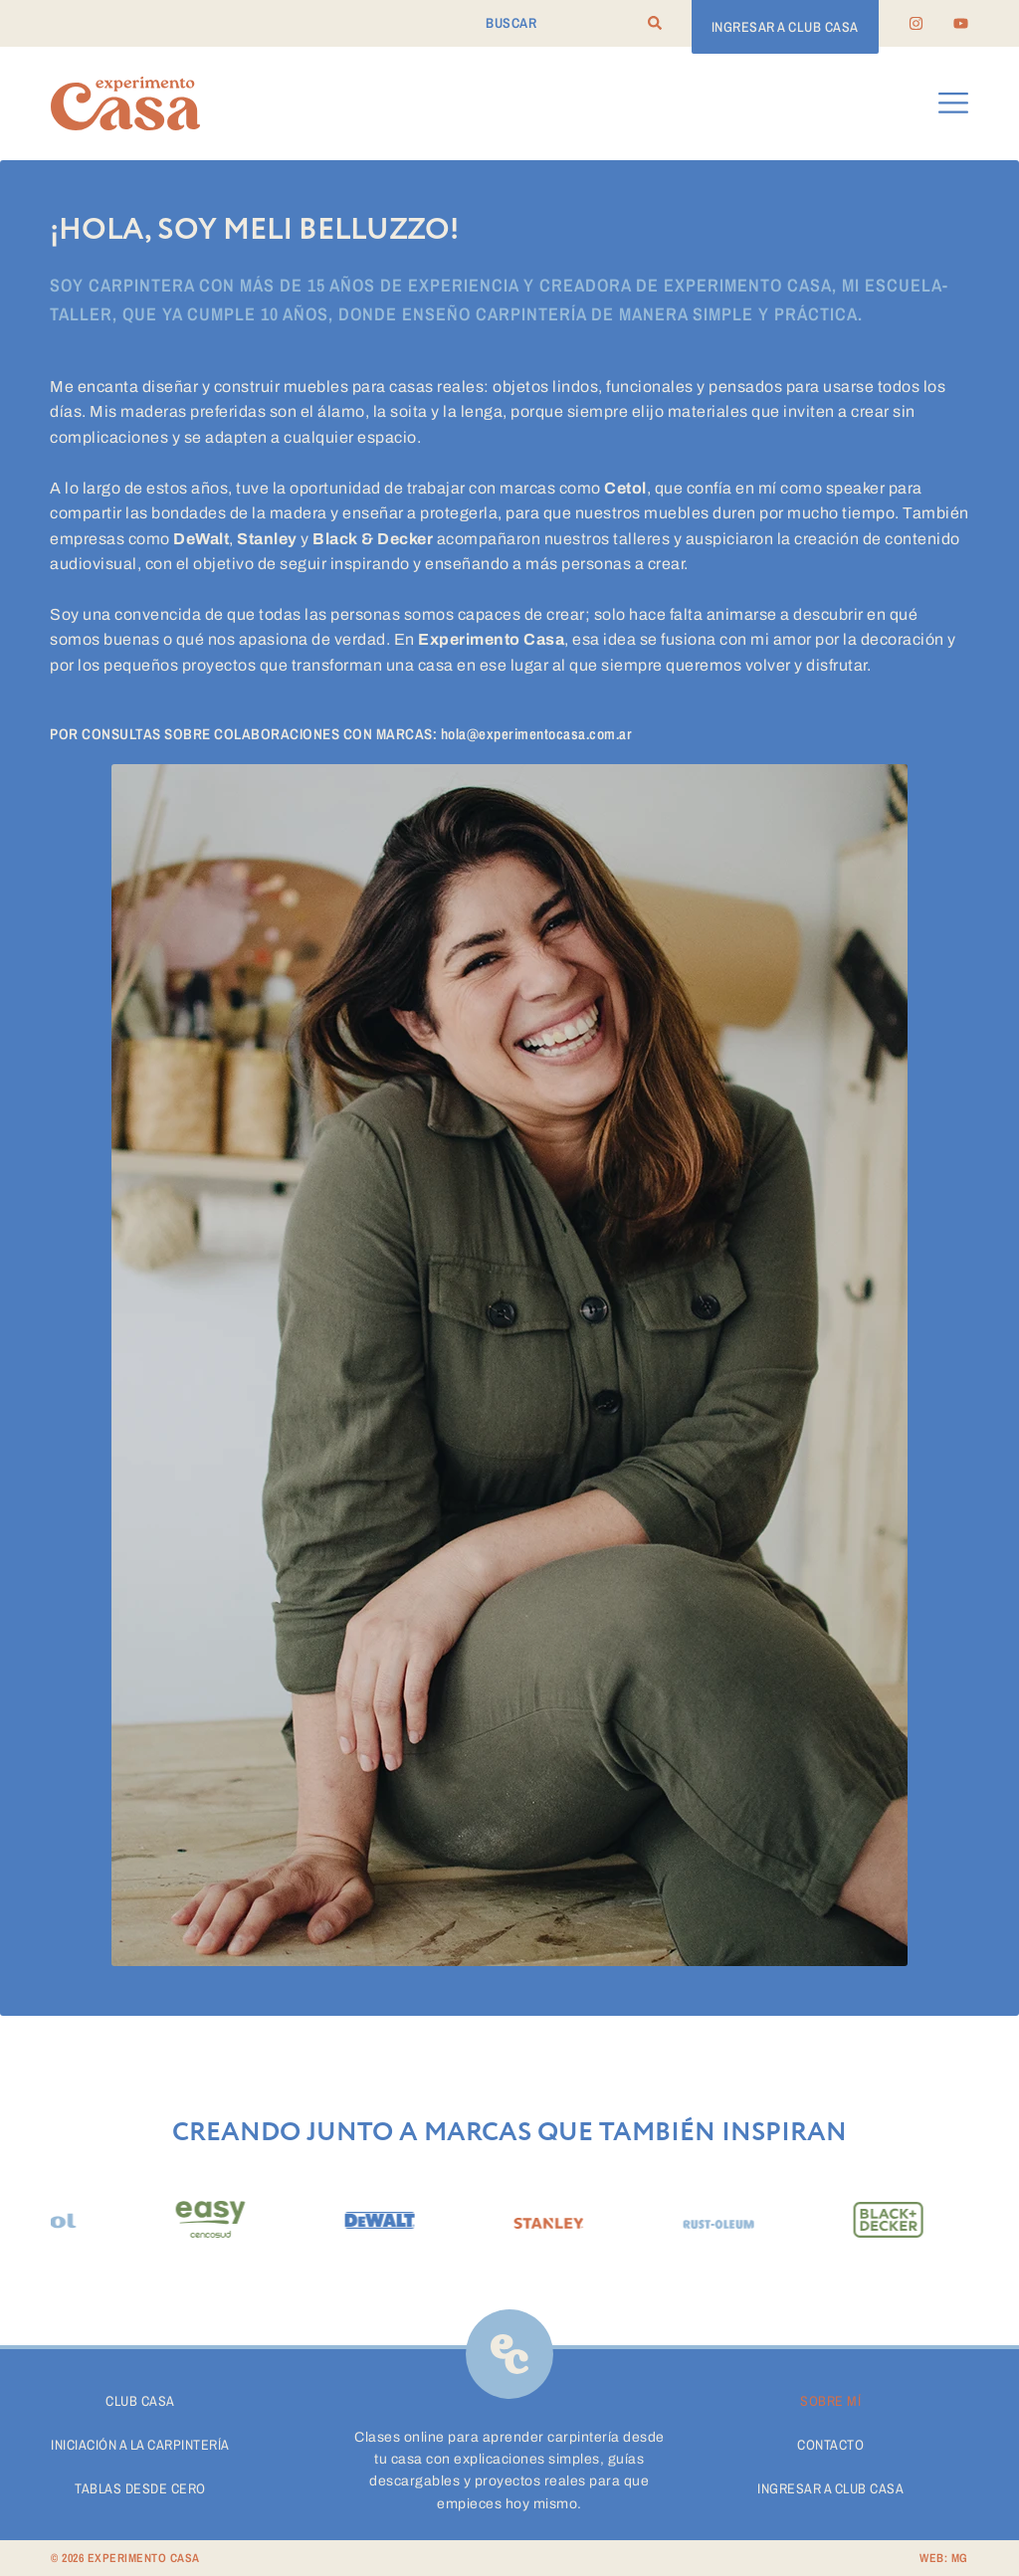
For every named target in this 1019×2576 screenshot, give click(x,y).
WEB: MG (943, 2558)
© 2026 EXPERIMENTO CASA (125, 2558)
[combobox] (566, 23)
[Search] (655, 23)
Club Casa (140, 2401)
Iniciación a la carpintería (140, 2445)
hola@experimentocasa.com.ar (537, 733)
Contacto (830, 2445)
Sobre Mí (830, 2401)
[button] (953, 103)
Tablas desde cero (140, 2488)
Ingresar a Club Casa (830, 2488)
